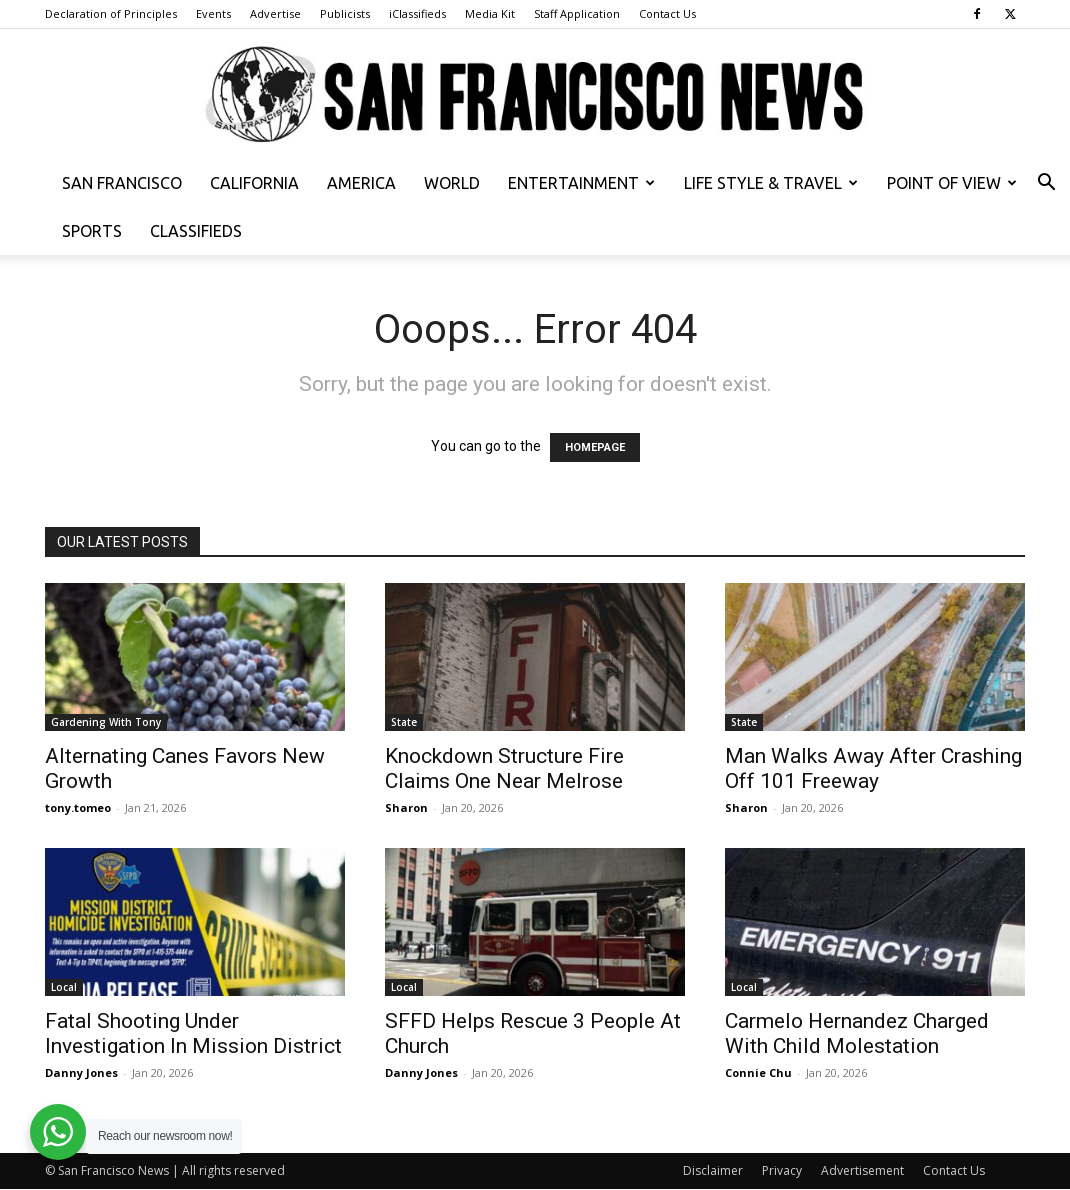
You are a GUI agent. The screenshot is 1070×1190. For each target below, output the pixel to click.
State (404, 722)
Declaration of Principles (111, 13)
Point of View (952, 183)
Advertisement (862, 1170)
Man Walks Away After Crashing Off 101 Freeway (873, 768)
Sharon (406, 807)
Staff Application (577, 13)
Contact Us (667, 13)
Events (213, 13)
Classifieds (196, 231)
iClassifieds (417, 13)
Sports (92, 231)
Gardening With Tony (106, 722)
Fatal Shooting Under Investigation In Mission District (193, 1033)
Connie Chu (758, 1072)
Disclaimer (713, 1170)
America (361, 183)
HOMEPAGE (595, 447)
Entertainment (581, 183)
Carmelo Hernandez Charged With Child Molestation (857, 1033)
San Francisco (122, 183)
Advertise (275, 13)
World (452, 183)
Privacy (782, 1170)
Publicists (345, 13)
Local (64, 987)
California (254, 183)
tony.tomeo (78, 807)
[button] (1046, 184)
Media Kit (490, 13)
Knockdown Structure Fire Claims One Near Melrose (504, 768)
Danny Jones (81, 1072)
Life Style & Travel (771, 183)
